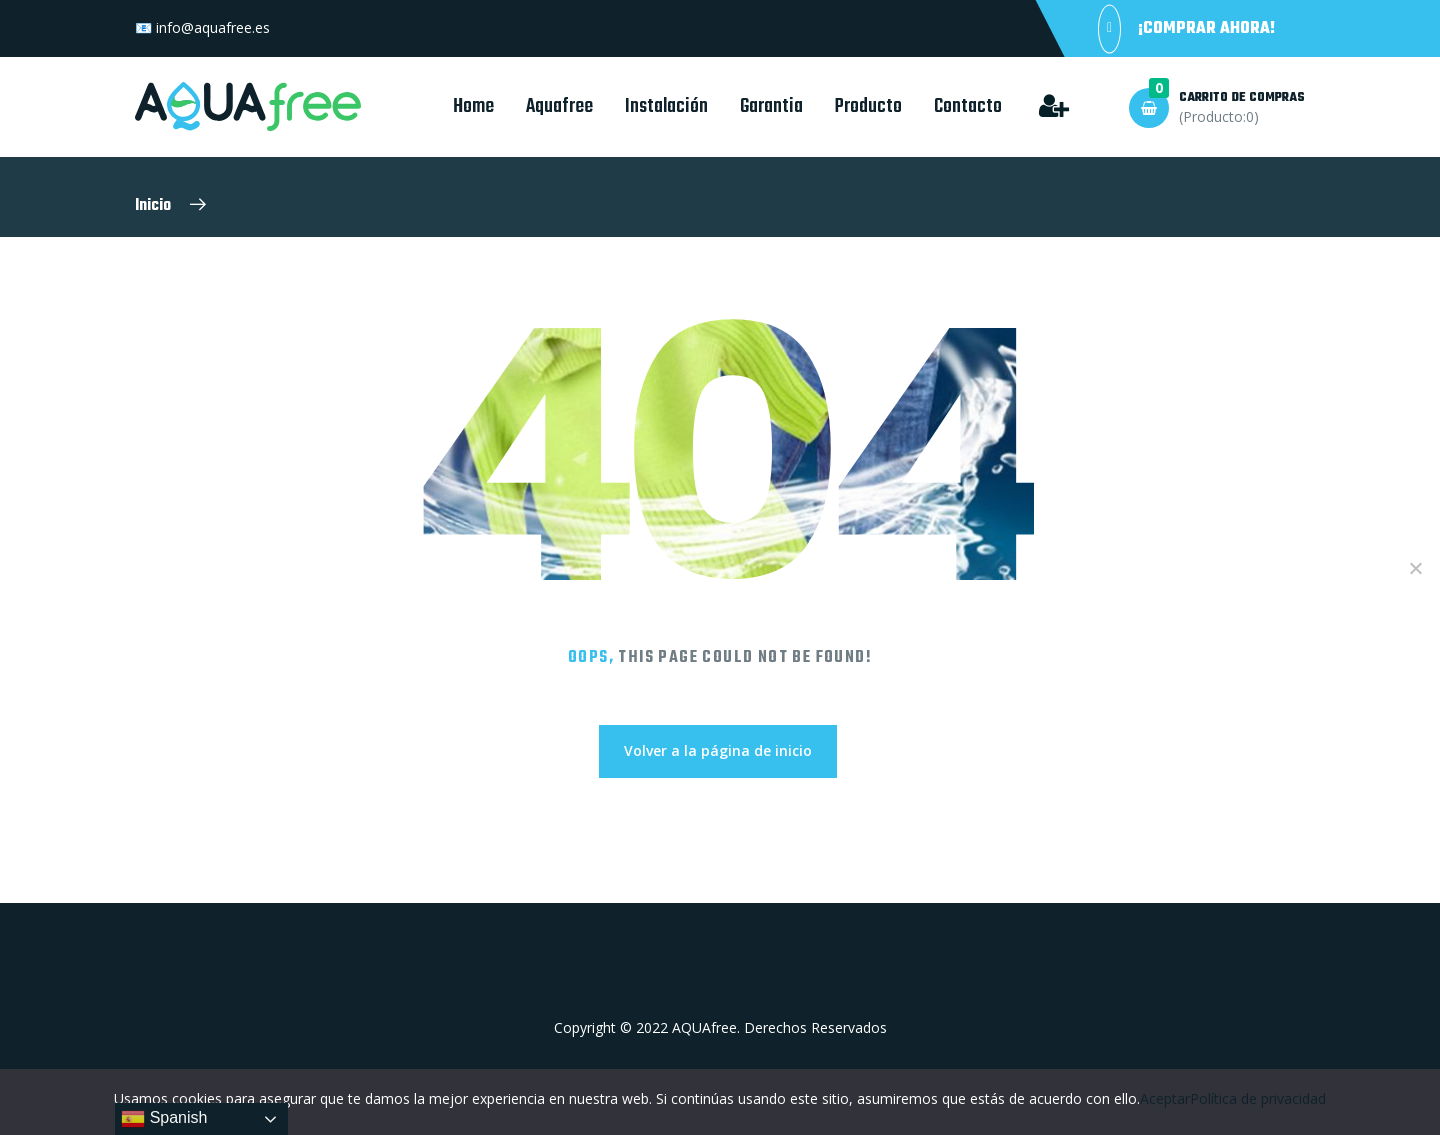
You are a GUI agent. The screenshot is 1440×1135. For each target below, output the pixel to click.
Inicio (153, 206)
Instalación (666, 106)
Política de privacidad (1258, 1098)
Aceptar (1165, 1098)
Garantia (771, 106)
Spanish (164, 1119)
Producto (868, 106)
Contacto (968, 106)
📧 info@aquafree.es (202, 27)
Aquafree (559, 106)
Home (473, 106)
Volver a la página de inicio (718, 750)
